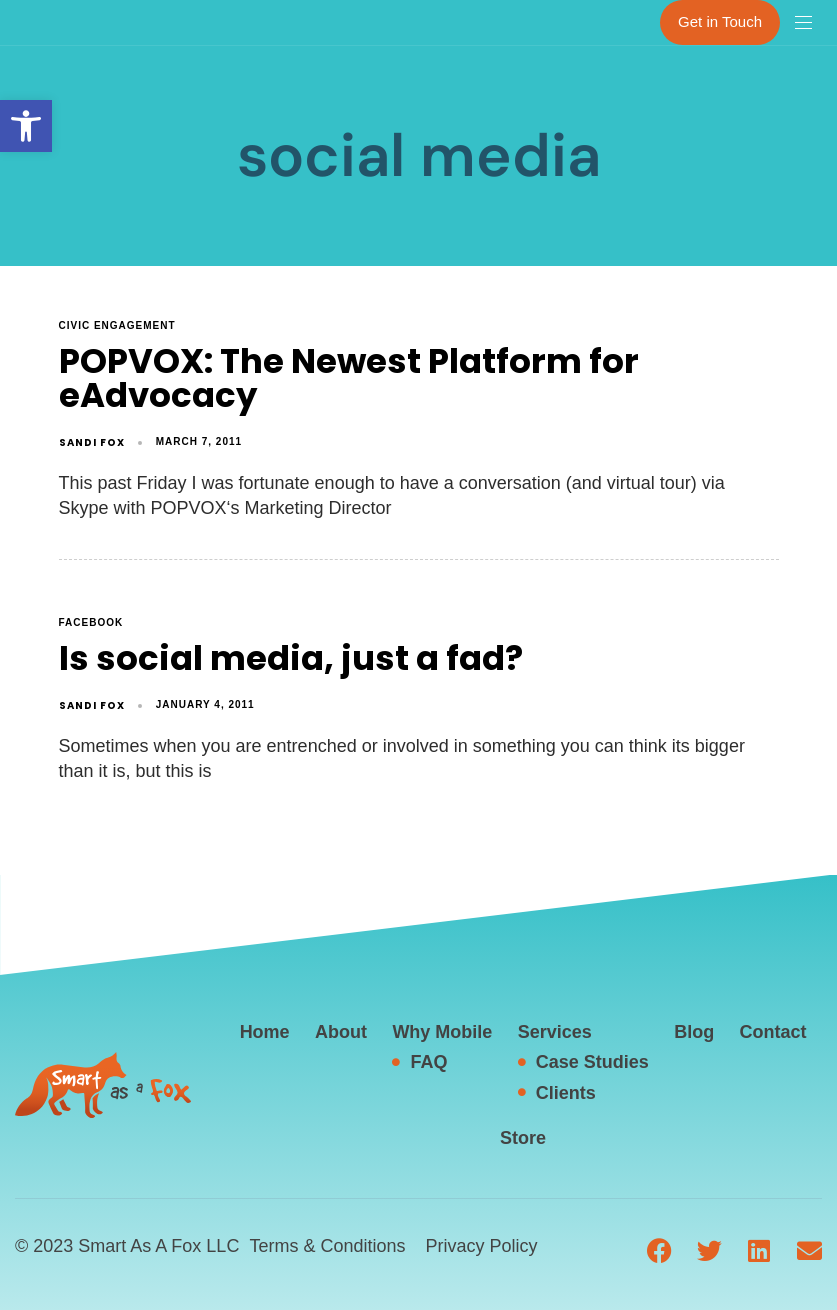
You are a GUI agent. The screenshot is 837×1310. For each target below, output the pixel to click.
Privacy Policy (481, 1246)
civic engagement (117, 325)
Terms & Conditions (327, 1246)
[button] (26, 126)
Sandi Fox (92, 442)
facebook (91, 622)
